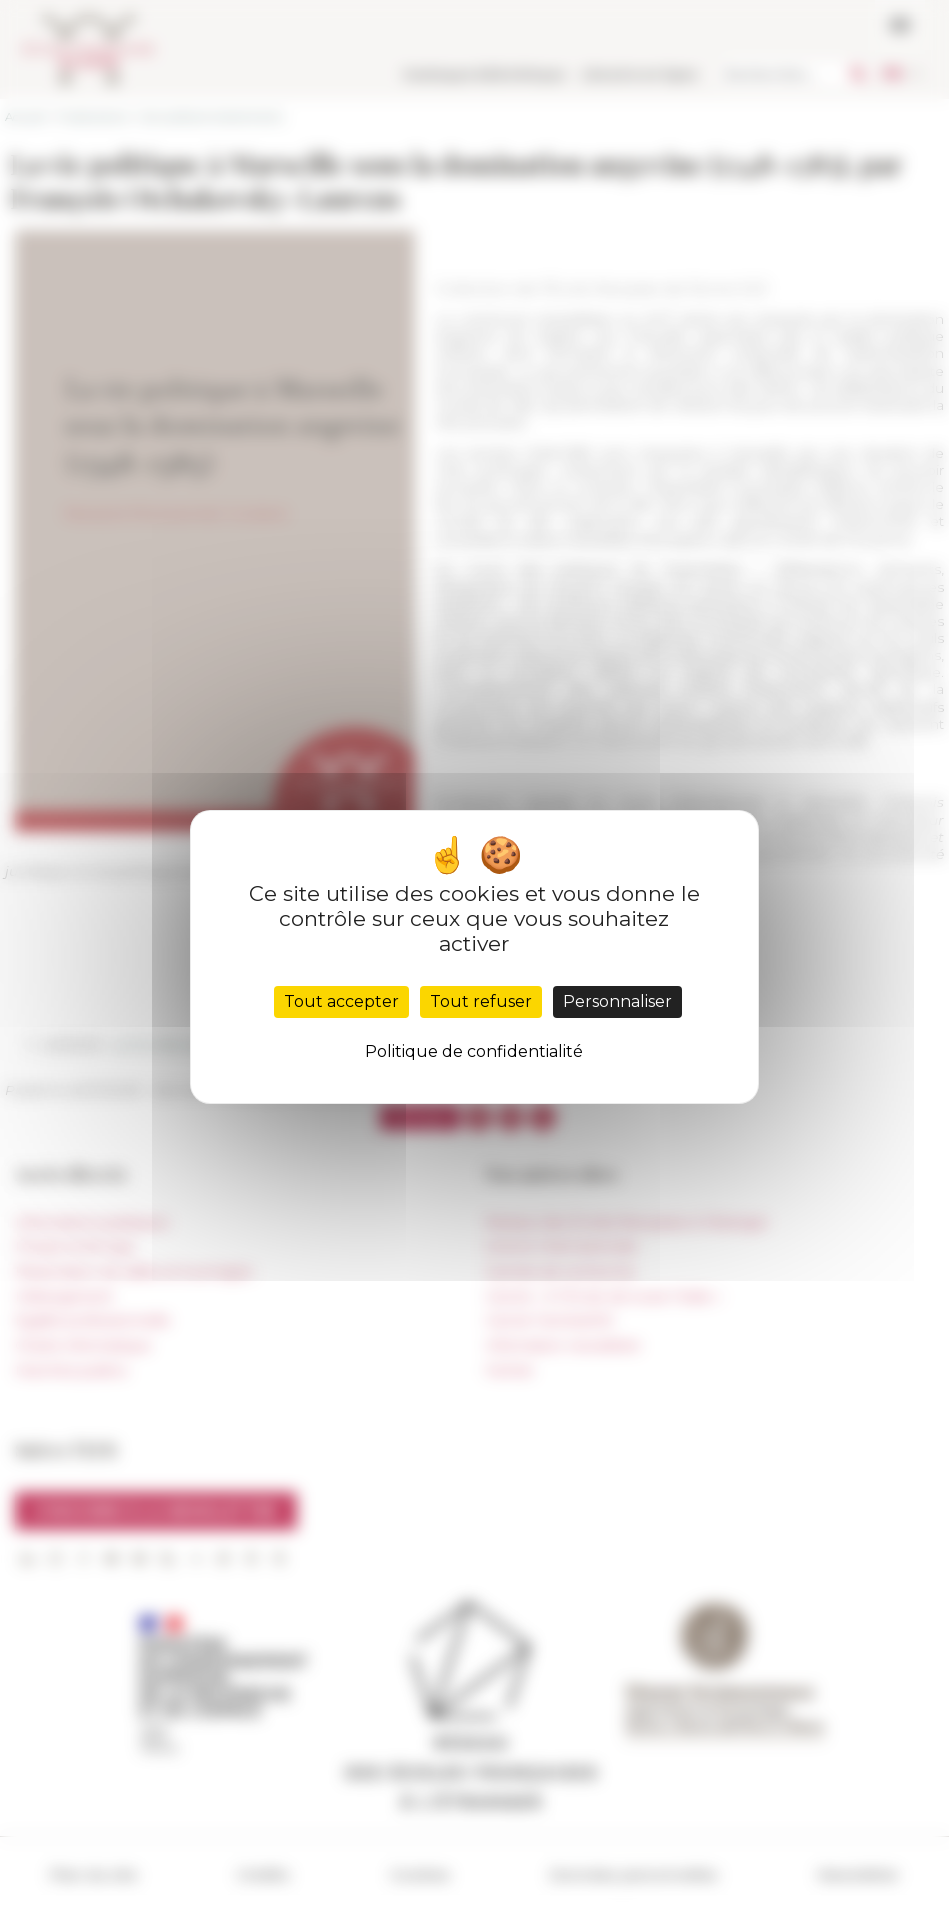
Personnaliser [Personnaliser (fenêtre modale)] (617, 1001)
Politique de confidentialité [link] (474, 1051)
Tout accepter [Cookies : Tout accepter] (341, 1001)
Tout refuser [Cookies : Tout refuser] (481, 1001)
